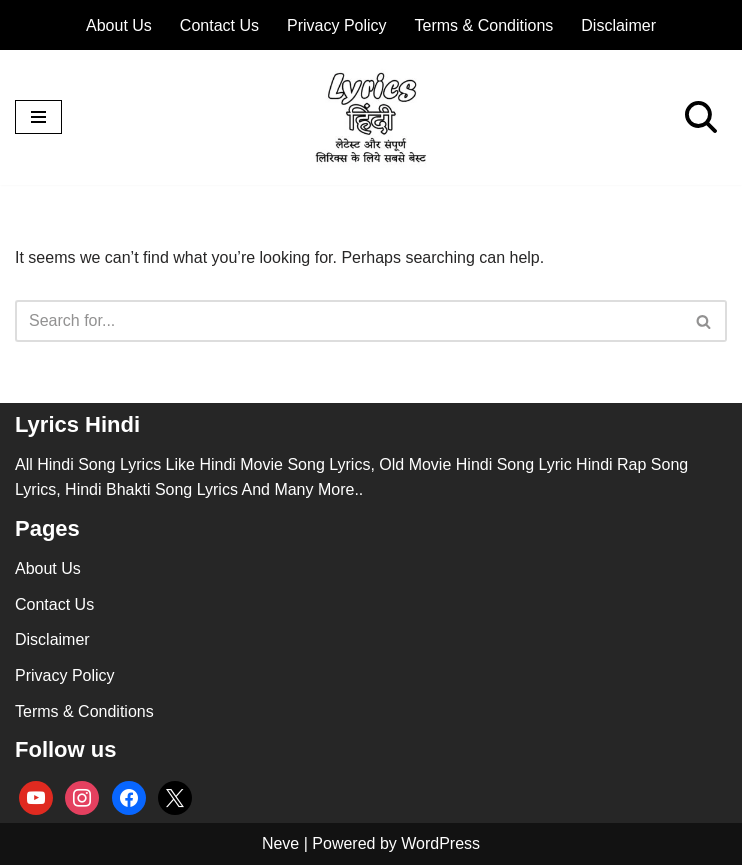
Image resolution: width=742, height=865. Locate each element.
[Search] (701, 117)
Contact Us (219, 25)
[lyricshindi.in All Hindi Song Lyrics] (371, 117)
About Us (119, 25)
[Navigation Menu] (38, 117)
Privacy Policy (337, 25)
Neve (280, 843)
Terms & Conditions (484, 25)
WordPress (440, 843)
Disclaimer (618, 25)
